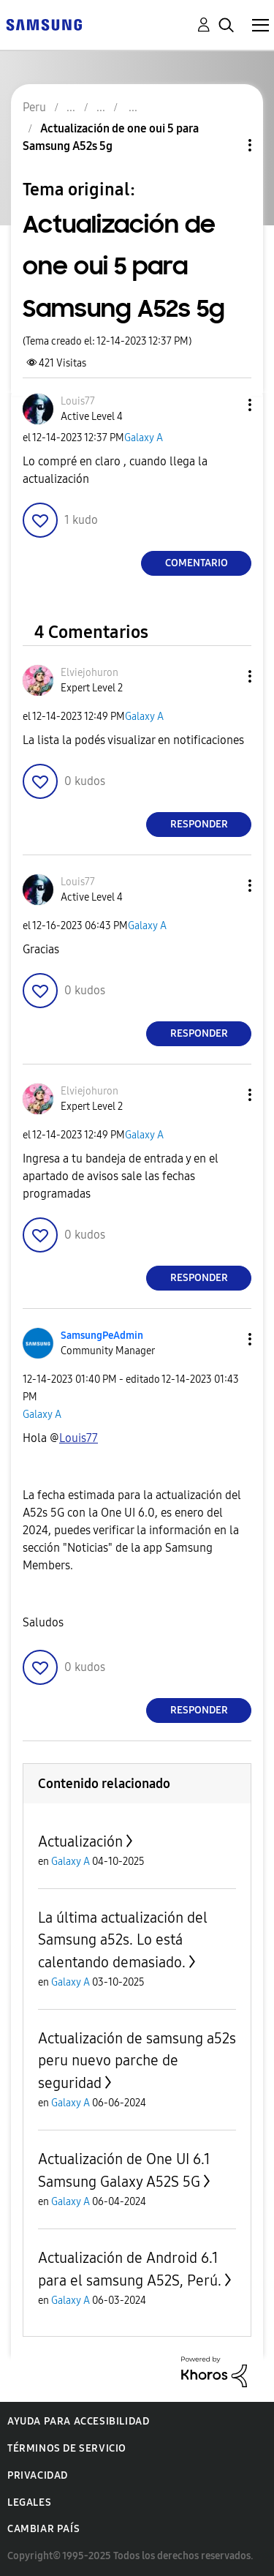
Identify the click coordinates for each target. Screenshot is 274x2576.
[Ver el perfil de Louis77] (78, 401)
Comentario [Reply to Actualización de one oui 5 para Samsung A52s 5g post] (196, 563)
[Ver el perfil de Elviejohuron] (89, 672)
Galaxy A (143, 438)
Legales (29, 2502)
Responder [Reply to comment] (199, 824)
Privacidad (37, 2475)
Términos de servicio (66, 2448)
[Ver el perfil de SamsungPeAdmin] (102, 1335)
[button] (225, 405)
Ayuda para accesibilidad (78, 2421)
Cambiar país (43, 2529)
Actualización (80, 1841)
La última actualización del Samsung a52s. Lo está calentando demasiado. (123, 1940)
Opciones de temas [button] (225, 145)
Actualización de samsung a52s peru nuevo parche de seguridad (137, 2060)
